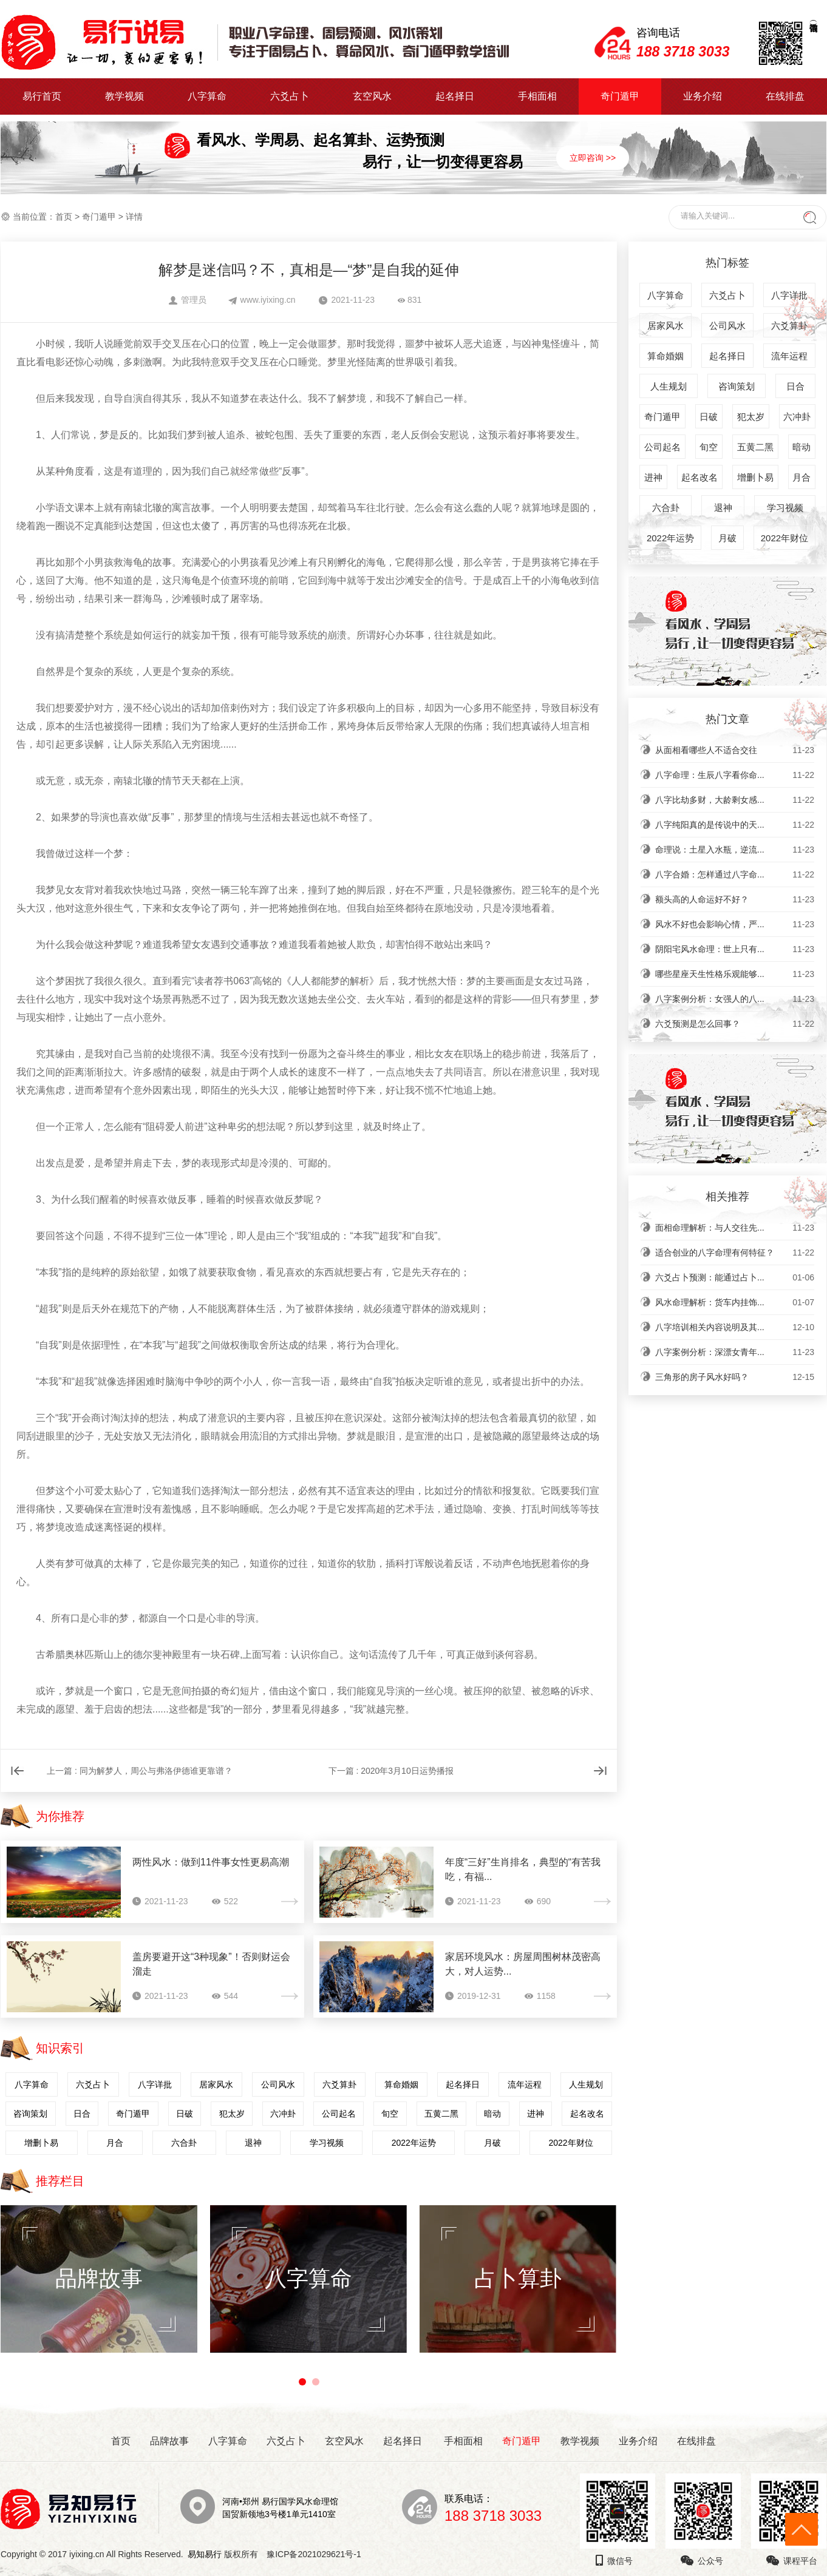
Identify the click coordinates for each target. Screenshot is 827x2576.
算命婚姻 (401, 2084)
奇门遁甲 (620, 96)
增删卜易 (41, 2143)
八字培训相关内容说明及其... (734, 1327)
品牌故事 (169, 2441)
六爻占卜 (289, 96)
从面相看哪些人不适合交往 (734, 750)
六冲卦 (283, 2113)
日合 (81, 2113)
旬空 (389, 2113)
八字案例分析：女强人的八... (734, 999)
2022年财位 (570, 2143)
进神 (535, 2113)
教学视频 (124, 96)
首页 (63, 216)
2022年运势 (414, 2143)
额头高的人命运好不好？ (734, 899)
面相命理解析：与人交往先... (734, 1227)
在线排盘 (785, 96)
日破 (184, 2113)
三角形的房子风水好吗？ (734, 1377)
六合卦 (184, 2143)
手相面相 (537, 96)
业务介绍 (702, 96)
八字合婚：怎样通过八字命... (734, 874)
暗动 (492, 2113)
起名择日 (454, 96)
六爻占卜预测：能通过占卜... (734, 1277)
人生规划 (586, 2084)
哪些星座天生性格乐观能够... (734, 974)
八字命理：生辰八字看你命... (734, 775)
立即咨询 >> (593, 158)
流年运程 (525, 2084)
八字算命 (207, 96)
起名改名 (587, 2113)
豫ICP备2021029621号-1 (317, 2554)
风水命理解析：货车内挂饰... (734, 1302)
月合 (114, 2143)
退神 (253, 2143)
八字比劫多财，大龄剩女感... (734, 800)
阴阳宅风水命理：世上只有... (734, 949)
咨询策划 (30, 2113)
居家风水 (216, 2084)
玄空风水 (372, 96)
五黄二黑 (441, 2113)
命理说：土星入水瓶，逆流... (734, 849)
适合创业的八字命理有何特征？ (734, 1252)
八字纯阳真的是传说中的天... (734, 825)
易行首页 (41, 96)
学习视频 (327, 2143)
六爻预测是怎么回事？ (734, 1024)
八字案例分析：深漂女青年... (734, 1352)
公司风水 (278, 2084)
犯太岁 (232, 2113)
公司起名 (339, 2113)
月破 (492, 2143)
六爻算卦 (339, 2084)
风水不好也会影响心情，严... (734, 924)
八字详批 (155, 2084)
